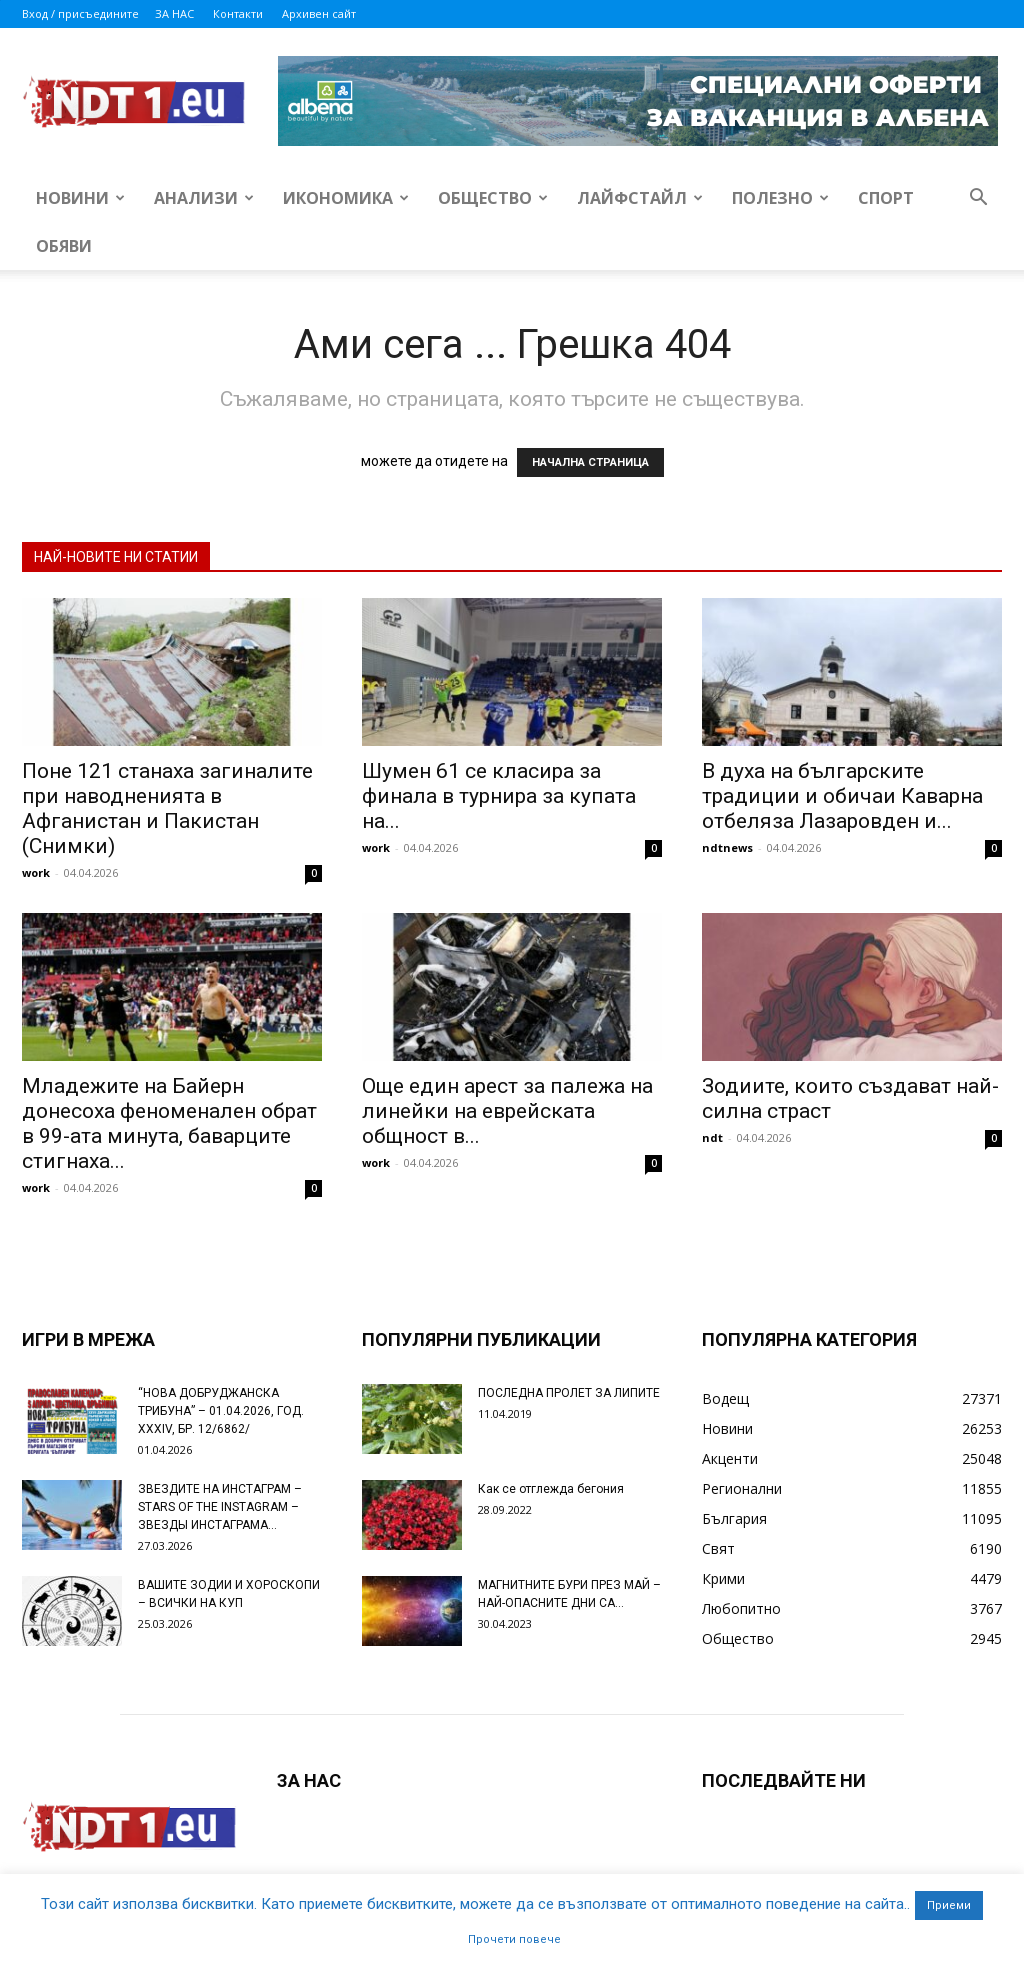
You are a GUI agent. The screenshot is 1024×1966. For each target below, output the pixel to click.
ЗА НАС (174, 13)
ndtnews (727, 847)
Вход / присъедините (80, 13)
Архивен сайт (319, 13)
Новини (80, 198)
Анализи (204, 198)
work (36, 872)
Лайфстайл (640, 198)
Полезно (780, 198)
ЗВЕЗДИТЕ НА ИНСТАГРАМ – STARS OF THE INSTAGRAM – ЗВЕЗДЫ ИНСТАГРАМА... (220, 1507)
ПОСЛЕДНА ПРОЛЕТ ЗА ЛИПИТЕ (569, 1393)
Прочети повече (514, 1939)
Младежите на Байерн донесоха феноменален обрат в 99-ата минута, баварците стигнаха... (169, 1123)
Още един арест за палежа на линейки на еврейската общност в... (507, 1111)
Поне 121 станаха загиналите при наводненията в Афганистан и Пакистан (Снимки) (167, 808)
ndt (712, 1137)
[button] (978, 199)
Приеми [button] (949, 1905)
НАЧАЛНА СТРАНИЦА (590, 462)
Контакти (238, 13)
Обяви (64, 246)
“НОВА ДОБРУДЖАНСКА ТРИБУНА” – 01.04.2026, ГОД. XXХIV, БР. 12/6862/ (221, 1411)
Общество (493, 198)
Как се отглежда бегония (551, 1489)
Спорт (886, 198)
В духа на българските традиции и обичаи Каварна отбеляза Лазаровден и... (842, 796)
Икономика (346, 198)
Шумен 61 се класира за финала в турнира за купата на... (499, 796)
